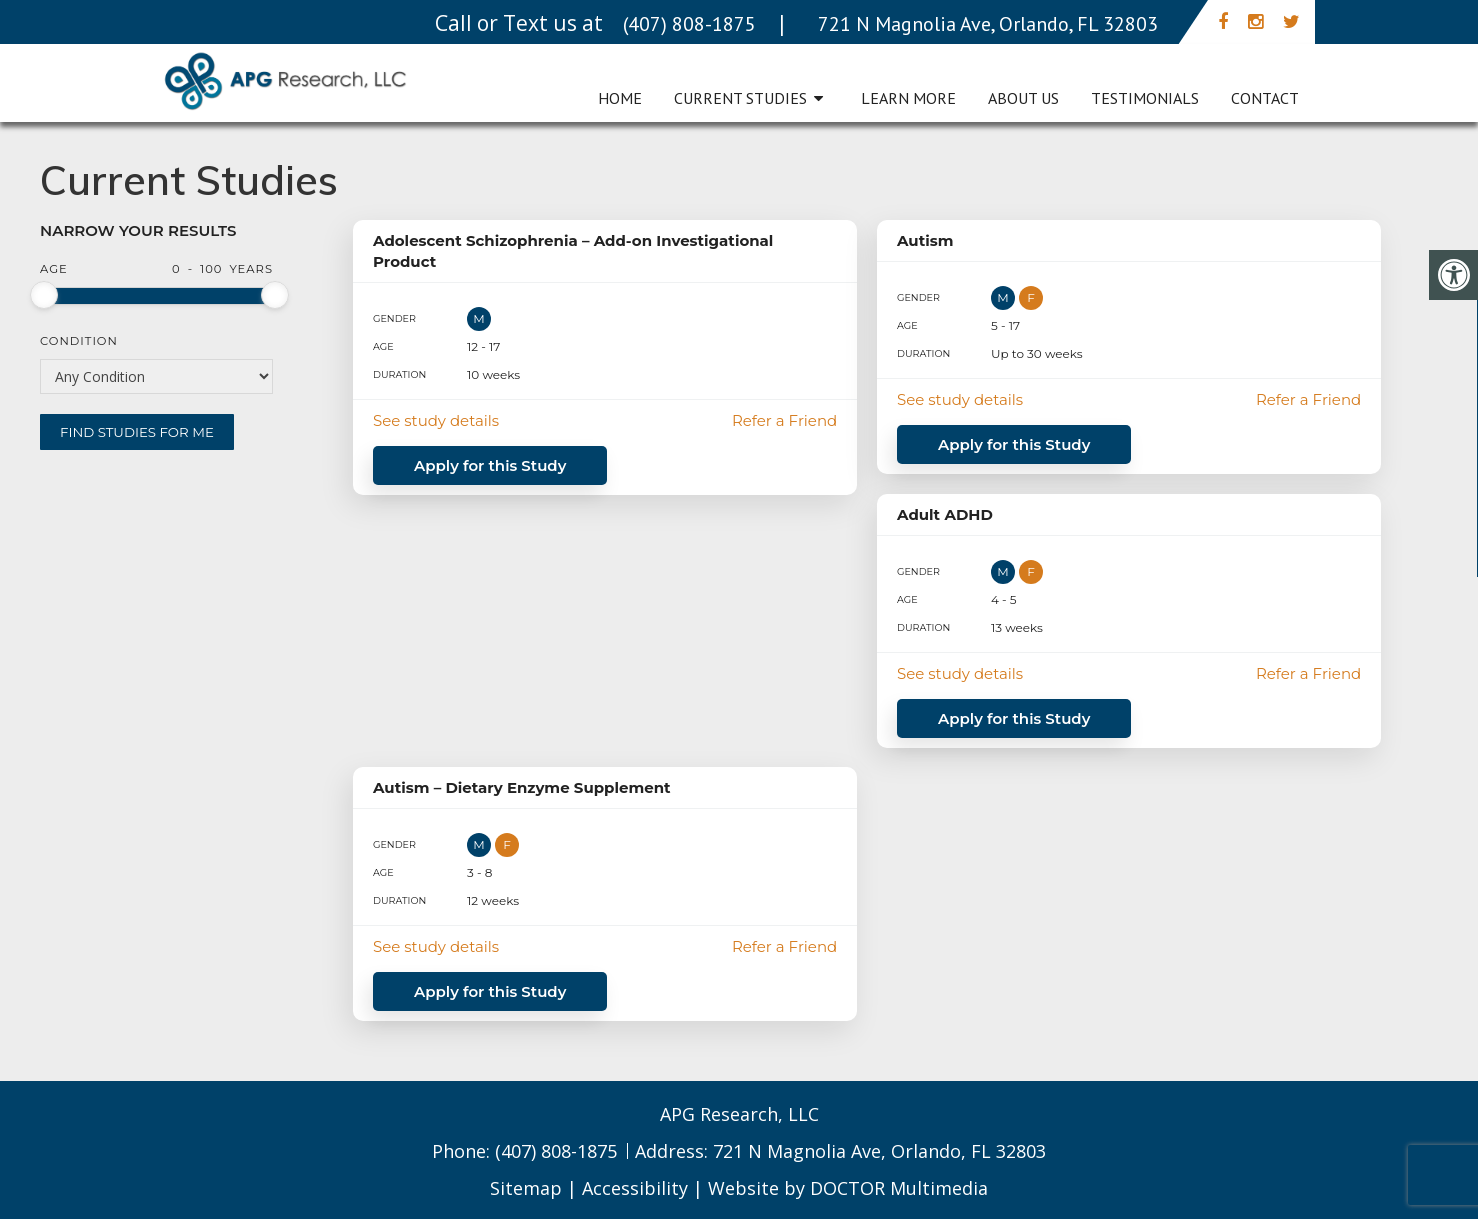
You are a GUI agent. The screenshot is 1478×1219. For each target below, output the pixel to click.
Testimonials (1145, 98)
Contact (1265, 98)
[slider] (44, 295)
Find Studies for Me (137, 432)
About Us (1023, 98)
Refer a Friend (784, 420)
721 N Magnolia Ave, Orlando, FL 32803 (879, 1151)
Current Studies (740, 98)
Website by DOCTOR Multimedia (848, 1188)
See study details (436, 420)
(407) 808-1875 (558, 1151)
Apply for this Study (490, 465)
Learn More (908, 98)
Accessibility (635, 1188)
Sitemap (526, 1188)
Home (620, 98)
